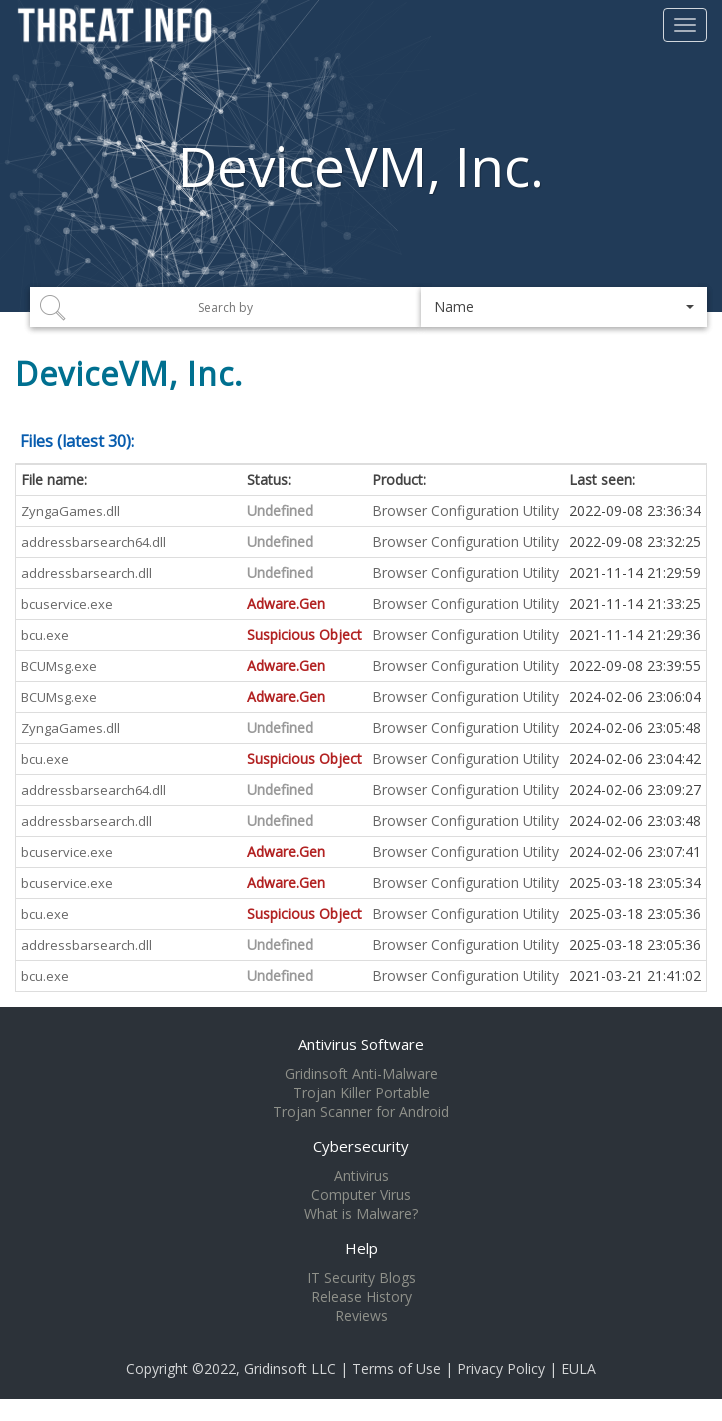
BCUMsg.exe (59, 666)
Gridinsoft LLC (290, 1368)
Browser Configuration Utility (465, 510)
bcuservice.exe (67, 604)
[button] (564, 307)
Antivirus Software (361, 1044)
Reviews (361, 1316)
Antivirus (361, 1176)
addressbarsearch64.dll (93, 542)
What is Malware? (361, 1214)
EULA (578, 1368)
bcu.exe (45, 635)
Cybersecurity (361, 1146)
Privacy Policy (501, 1368)
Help (361, 1248)
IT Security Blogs (361, 1278)
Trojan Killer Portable (361, 1093)
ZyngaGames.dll (70, 511)
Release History (361, 1297)
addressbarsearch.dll (86, 573)
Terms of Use (396, 1368)
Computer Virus (361, 1195)
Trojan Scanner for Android (361, 1112)
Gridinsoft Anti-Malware (361, 1074)
